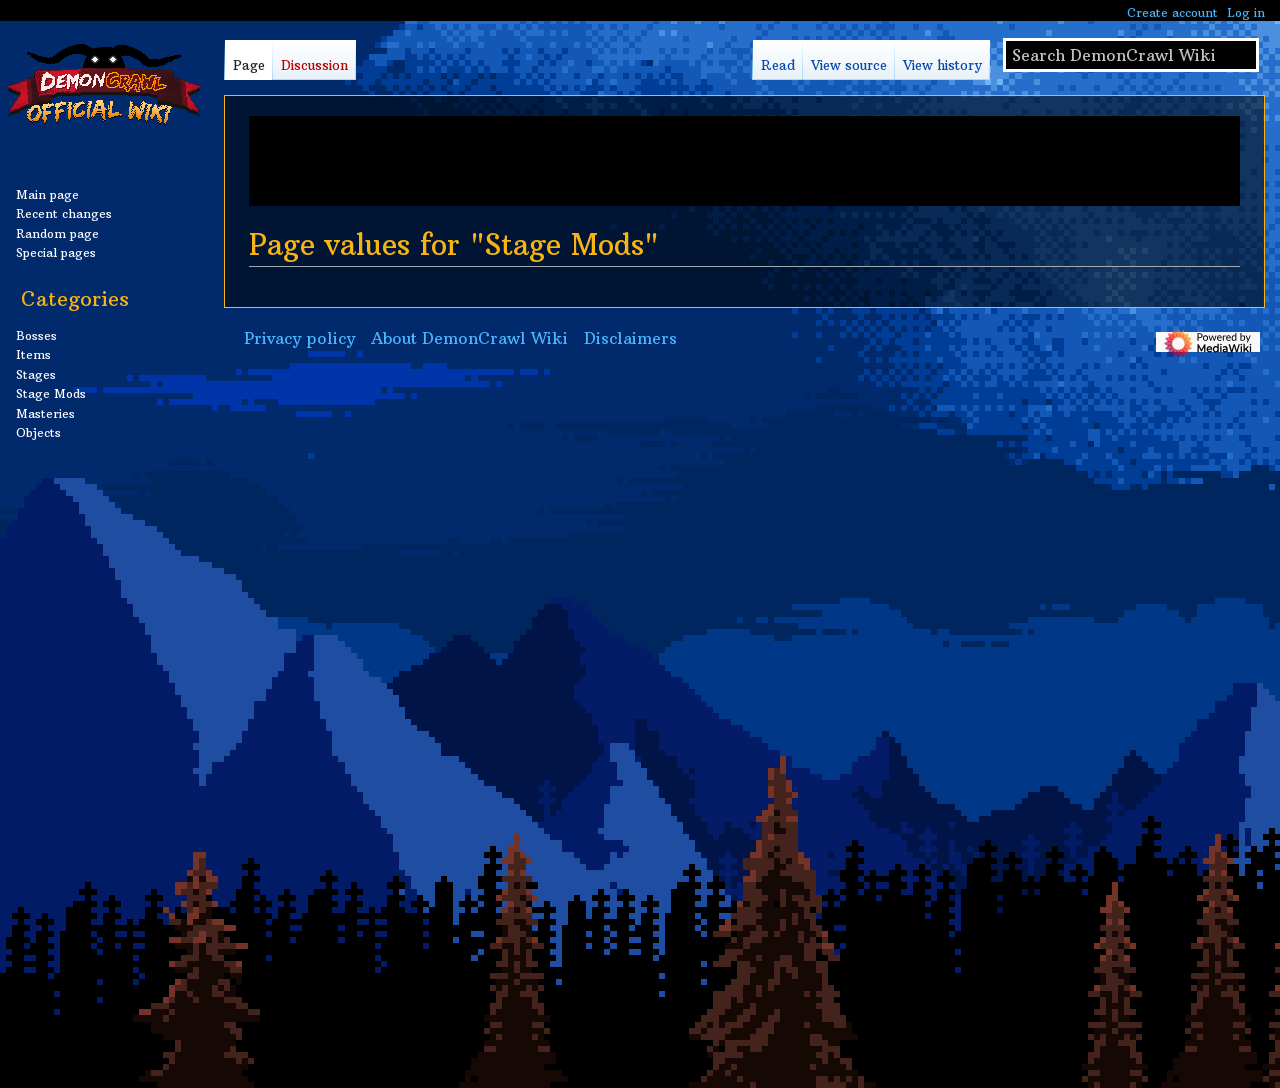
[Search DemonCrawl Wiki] (1131, 55)
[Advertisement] (744, 161)
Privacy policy (299, 338)
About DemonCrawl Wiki (469, 338)
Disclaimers (630, 338)
